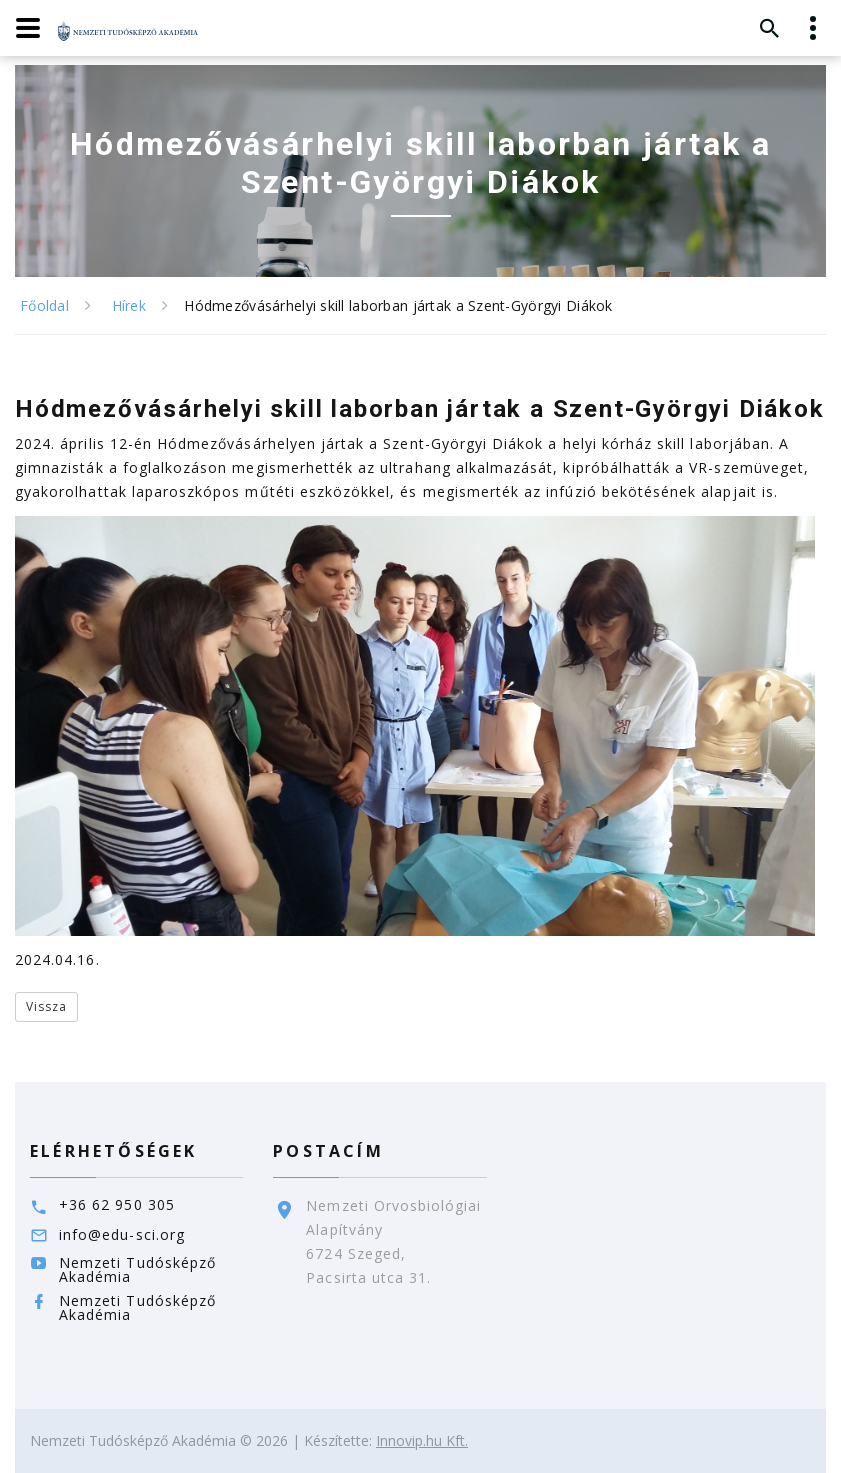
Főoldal (44, 305)
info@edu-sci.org (122, 1234)
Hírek (129, 305)
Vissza (46, 1006)
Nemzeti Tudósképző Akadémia (137, 1269)
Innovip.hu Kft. (422, 1440)
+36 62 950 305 (117, 1204)
